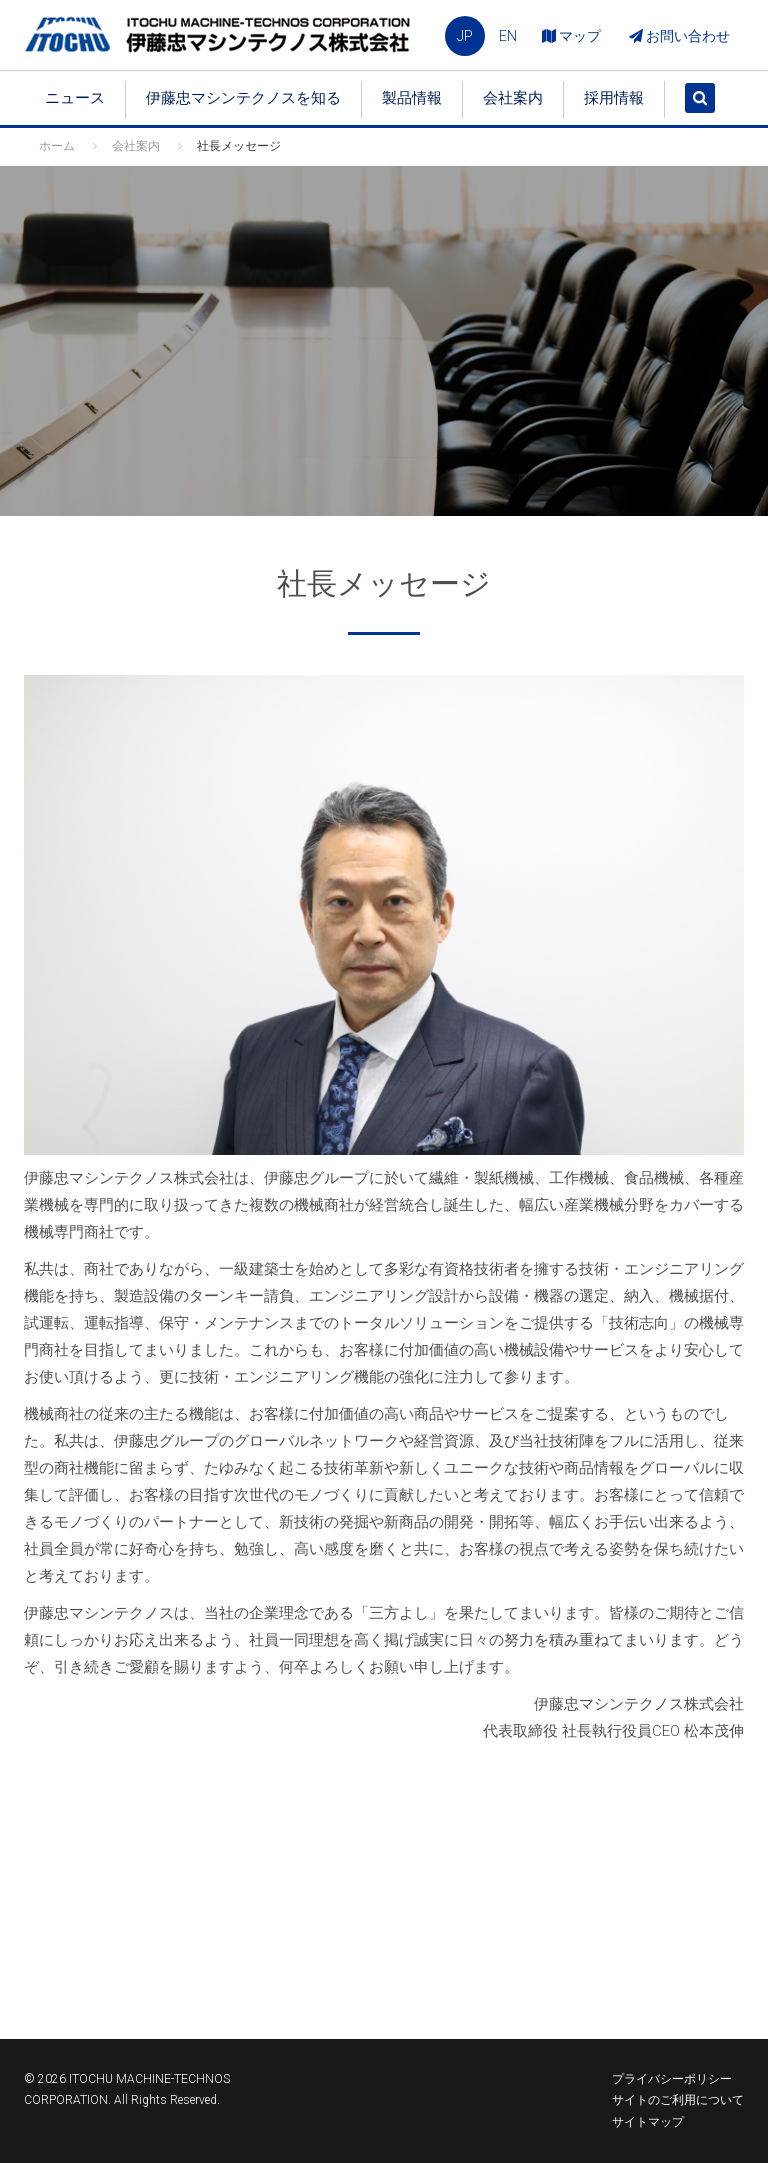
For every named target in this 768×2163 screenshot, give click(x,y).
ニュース (75, 98)
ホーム (57, 146)
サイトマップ (648, 2122)
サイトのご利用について (678, 2100)
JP (465, 36)
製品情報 (412, 98)
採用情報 (614, 98)
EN (508, 36)
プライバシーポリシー (672, 2079)
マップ (571, 36)
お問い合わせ (679, 36)
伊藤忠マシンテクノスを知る (243, 98)
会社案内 (513, 98)
